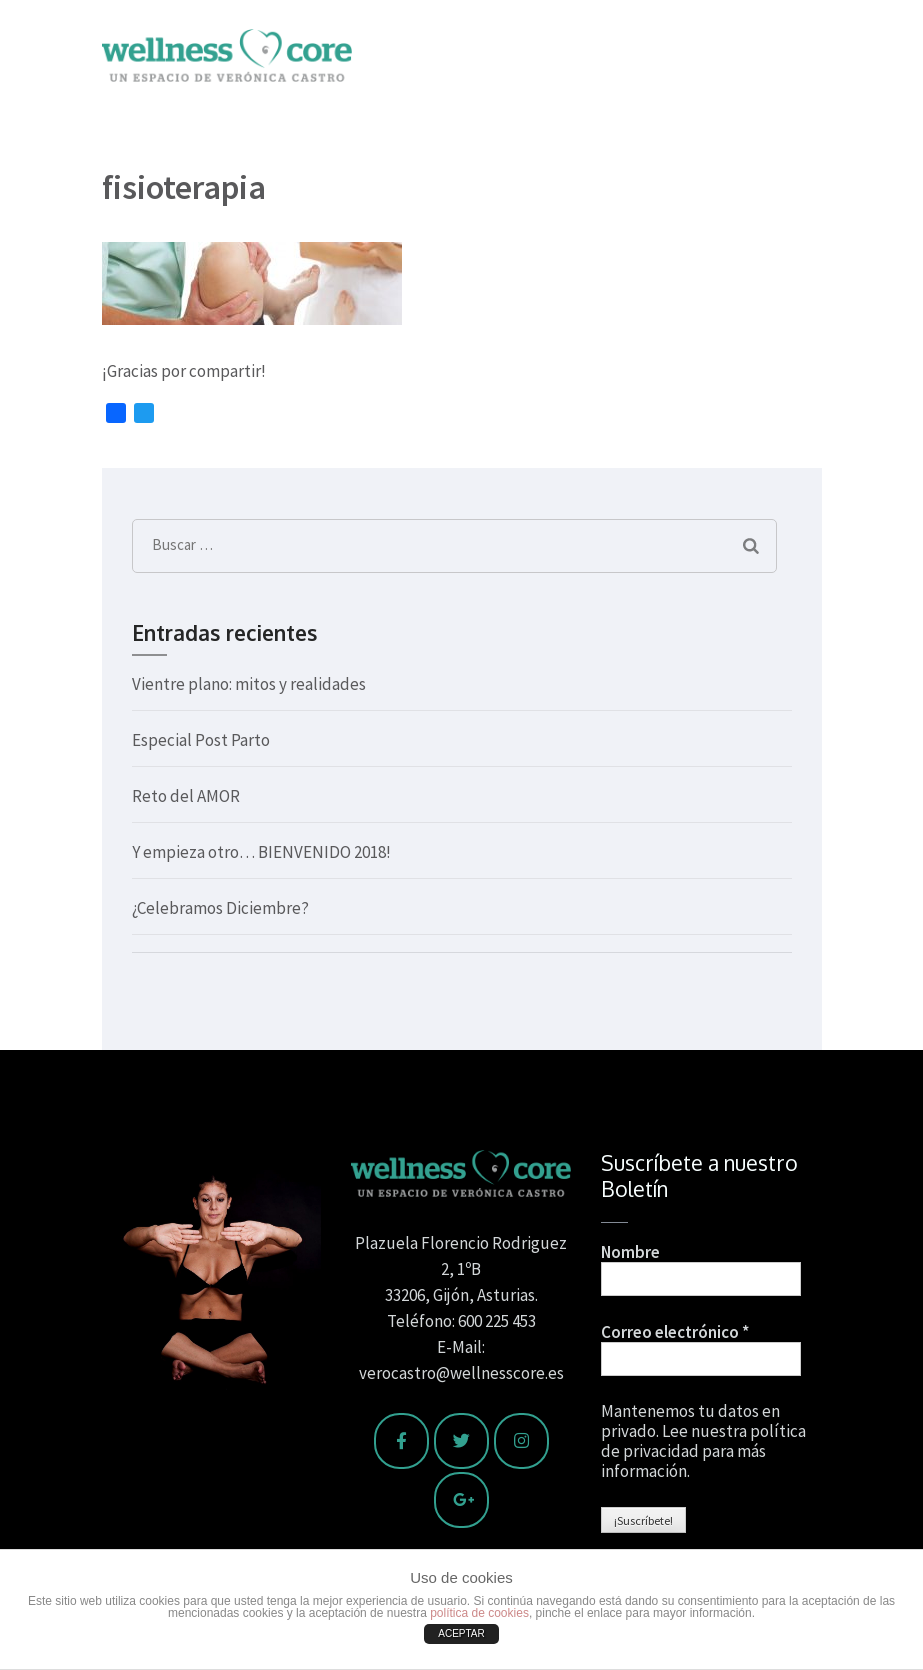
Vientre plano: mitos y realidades (249, 684)
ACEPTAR (461, 1633)
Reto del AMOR (186, 796)
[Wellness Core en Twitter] (461, 1441)
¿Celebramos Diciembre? (220, 908)
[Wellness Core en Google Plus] (461, 1500)
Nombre (630, 1252)
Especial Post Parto (201, 740)
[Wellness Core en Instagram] (521, 1441)
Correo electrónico (675, 1332)
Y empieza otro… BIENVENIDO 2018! (261, 852)
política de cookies (479, 1613)
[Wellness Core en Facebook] (401, 1441)
